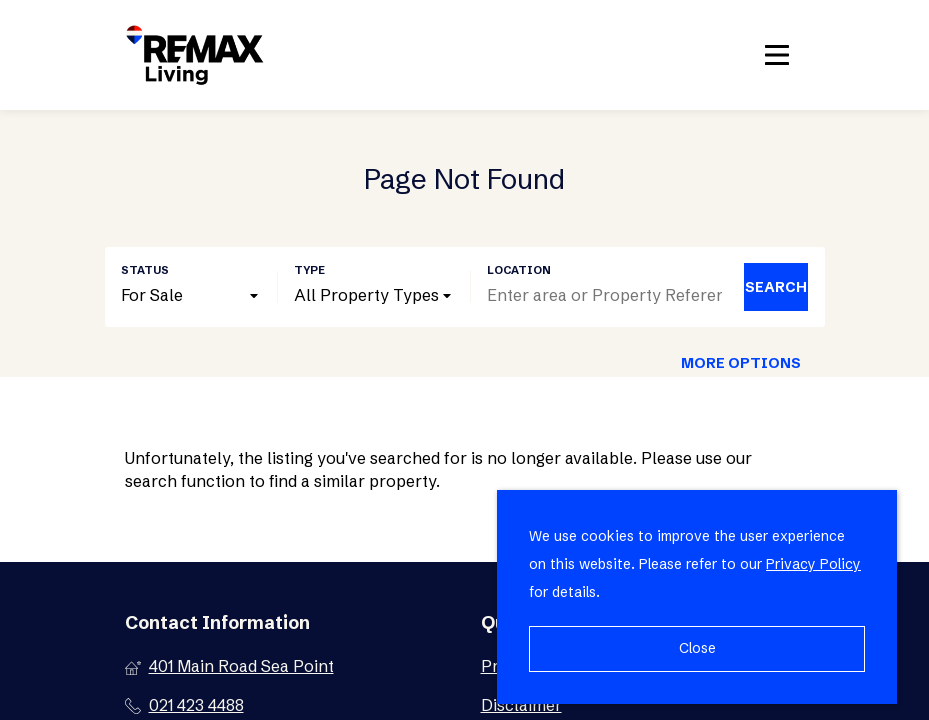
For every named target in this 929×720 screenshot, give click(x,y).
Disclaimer (521, 705)
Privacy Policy (813, 564)
